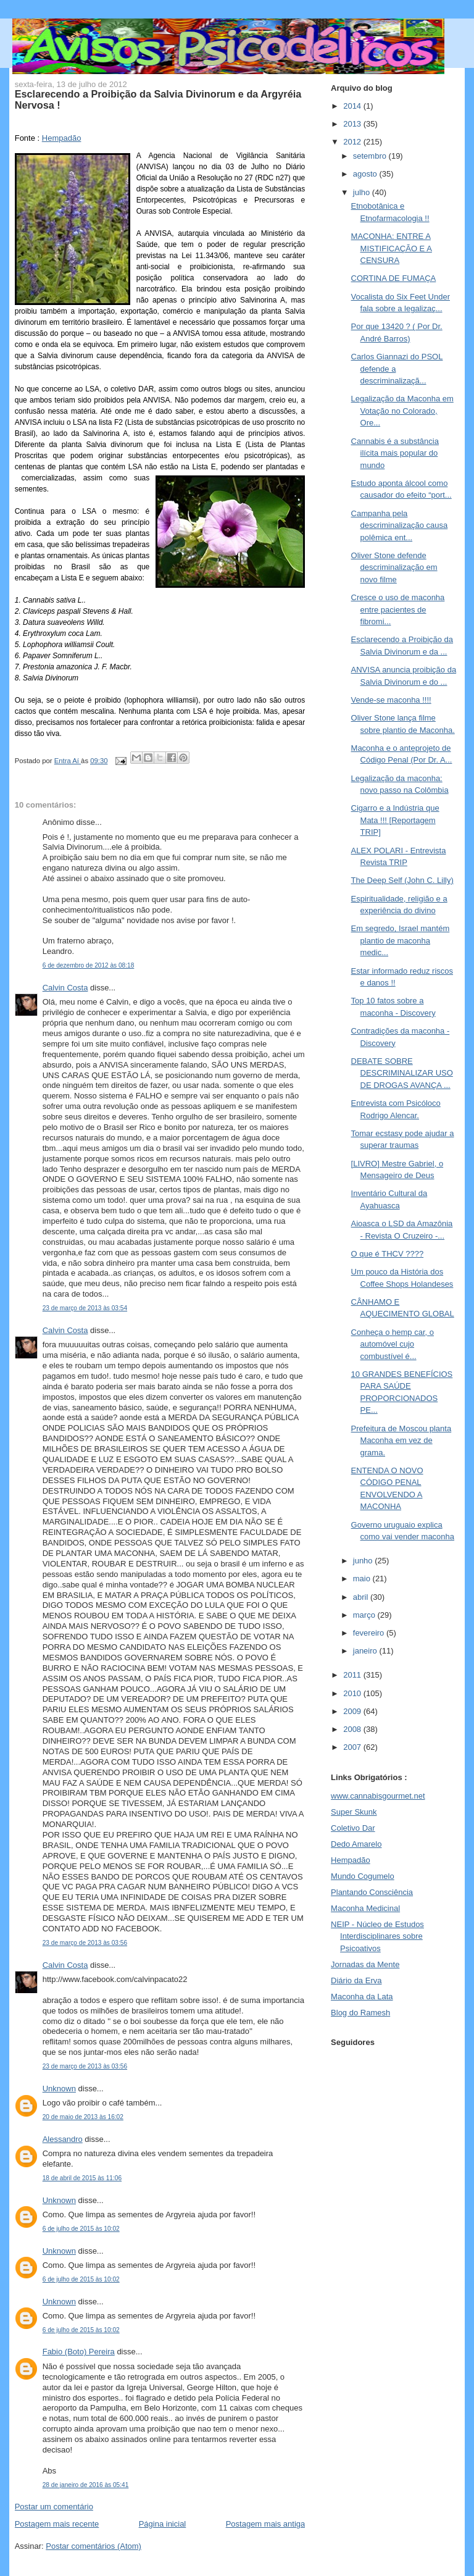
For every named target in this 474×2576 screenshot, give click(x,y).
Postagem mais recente (57, 2523)
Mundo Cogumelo (362, 1876)
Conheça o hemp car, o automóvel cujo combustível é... (392, 1344)
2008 (353, 1729)
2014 (353, 106)
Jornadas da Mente (365, 1964)
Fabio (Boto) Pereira (79, 2351)
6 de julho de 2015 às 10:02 (81, 2228)
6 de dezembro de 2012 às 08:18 (89, 965)
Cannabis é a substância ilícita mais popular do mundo (395, 453)
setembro (371, 156)
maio (363, 1578)
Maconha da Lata (362, 1996)
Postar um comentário (54, 2506)
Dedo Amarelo (356, 1844)
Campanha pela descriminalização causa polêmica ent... (399, 525)
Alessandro (63, 2139)
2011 (353, 1674)
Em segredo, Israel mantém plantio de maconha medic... (400, 940)
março (365, 1615)
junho (364, 1560)
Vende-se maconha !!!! (391, 700)
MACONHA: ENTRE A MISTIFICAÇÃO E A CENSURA (391, 248)
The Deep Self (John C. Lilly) (402, 880)
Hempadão (61, 138)
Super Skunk (353, 1812)
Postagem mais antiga (266, 2523)
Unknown (59, 2088)
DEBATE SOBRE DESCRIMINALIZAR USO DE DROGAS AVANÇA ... (402, 1073)
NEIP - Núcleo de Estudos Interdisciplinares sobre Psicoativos (377, 1936)
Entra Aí (67, 760)
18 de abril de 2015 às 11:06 (82, 2178)
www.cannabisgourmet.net (378, 1795)
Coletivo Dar (353, 1828)
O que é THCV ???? (387, 1253)
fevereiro (369, 1632)
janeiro (366, 1650)
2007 (353, 1747)
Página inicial (162, 2523)
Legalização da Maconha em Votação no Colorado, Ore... (402, 410)
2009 (353, 1711)
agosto (366, 173)
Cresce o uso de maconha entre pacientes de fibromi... (398, 609)
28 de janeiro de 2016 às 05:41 (86, 2485)
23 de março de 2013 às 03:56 (85, 1942)
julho (362, 192)
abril (361, 1597)
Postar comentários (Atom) (93, 2546)
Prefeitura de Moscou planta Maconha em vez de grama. (401, 1440)
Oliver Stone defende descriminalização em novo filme (394, 567)
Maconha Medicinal (365, 1908)
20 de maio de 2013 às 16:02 (83, 2117)
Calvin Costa (65, 987)
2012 (353, 141)
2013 (353, 123)
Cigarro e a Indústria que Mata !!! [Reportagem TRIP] (395, 820)
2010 (353, 1693)
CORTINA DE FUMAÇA (393, 278)
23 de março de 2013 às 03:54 (85, 1308)
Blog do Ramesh (360, 2012)
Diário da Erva (356, 1980)
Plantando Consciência (372, 1892)
